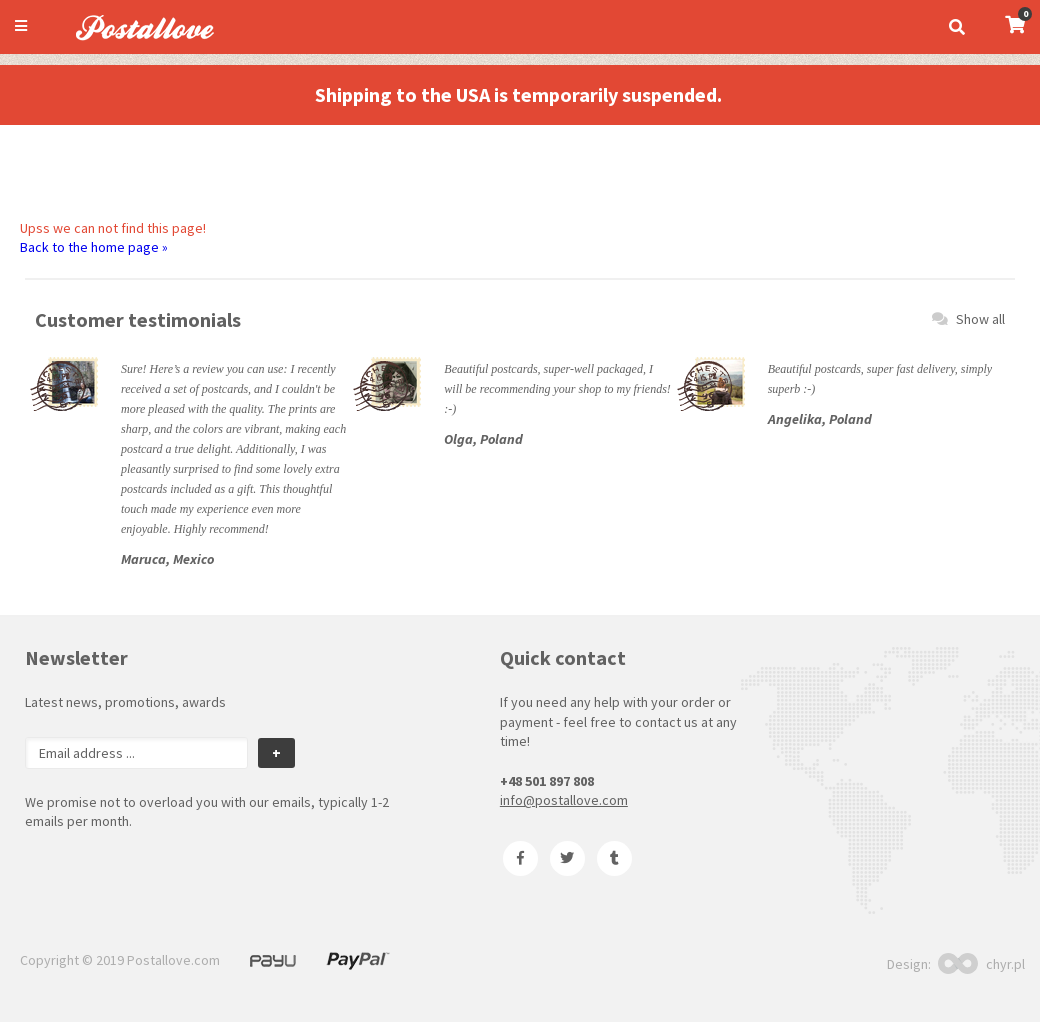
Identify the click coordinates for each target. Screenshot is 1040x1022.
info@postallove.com (564, 800)
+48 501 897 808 (547, 781)
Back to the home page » (94, 247)
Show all (968, 319)
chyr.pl (981, 964)
